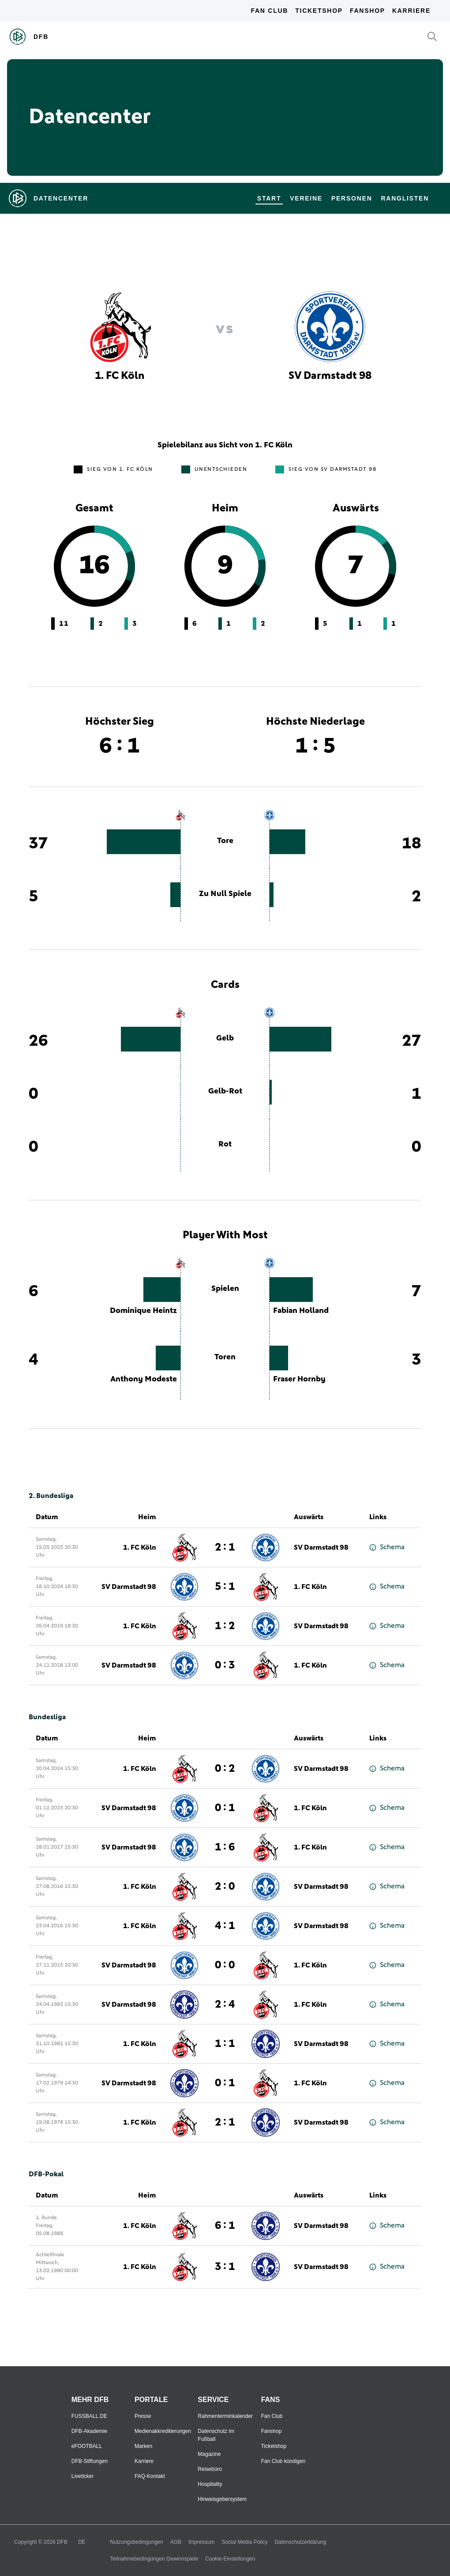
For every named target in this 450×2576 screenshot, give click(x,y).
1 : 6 (225, 1847)
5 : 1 (225, 1586)
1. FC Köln (139, 1547)
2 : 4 (225, 2004)
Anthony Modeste (143, 1379)
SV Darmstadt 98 (321, 1547)
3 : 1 (225, 2267)
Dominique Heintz (143, 1311)
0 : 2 (225, 1768)
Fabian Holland (301, 1311)
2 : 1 (225, 1547)
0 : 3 (225, 1665)
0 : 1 (225, 1808)
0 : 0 (225, 1965)
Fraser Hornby (299, 1379)
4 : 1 (225, 1926)
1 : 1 (225, 2044)
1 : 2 (225, 1626)
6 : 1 (225, 2225)
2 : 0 (225, 1886)
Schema (387, 1547)
